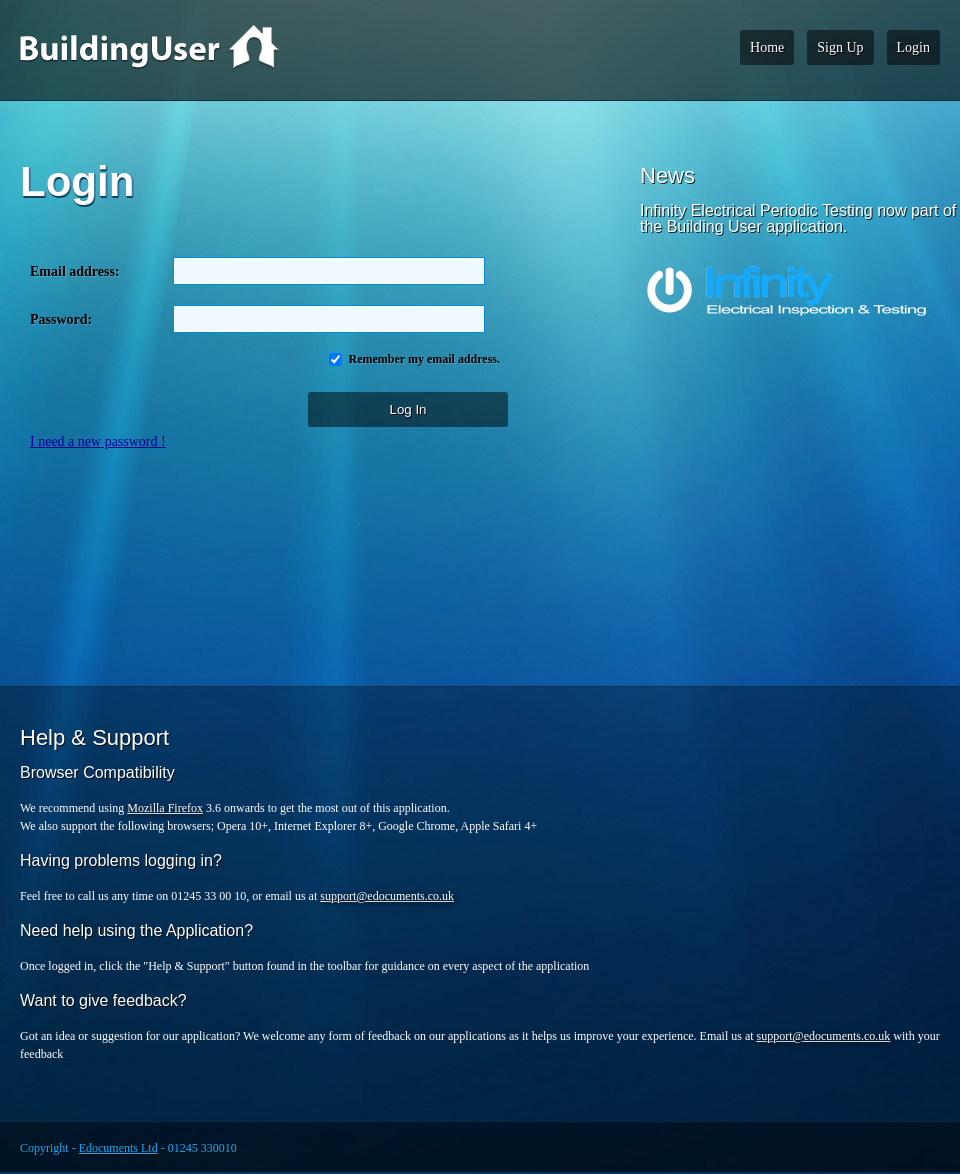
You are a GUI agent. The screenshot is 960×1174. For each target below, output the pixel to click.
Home (767, 47)
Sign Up (840, 47)
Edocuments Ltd (118, 1148)
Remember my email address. (422, 359)
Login (913, 47)
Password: (61, 319)
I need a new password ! (98, 441)
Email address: (78, 271)
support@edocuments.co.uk (387, 896)
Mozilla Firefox (165, 808)
